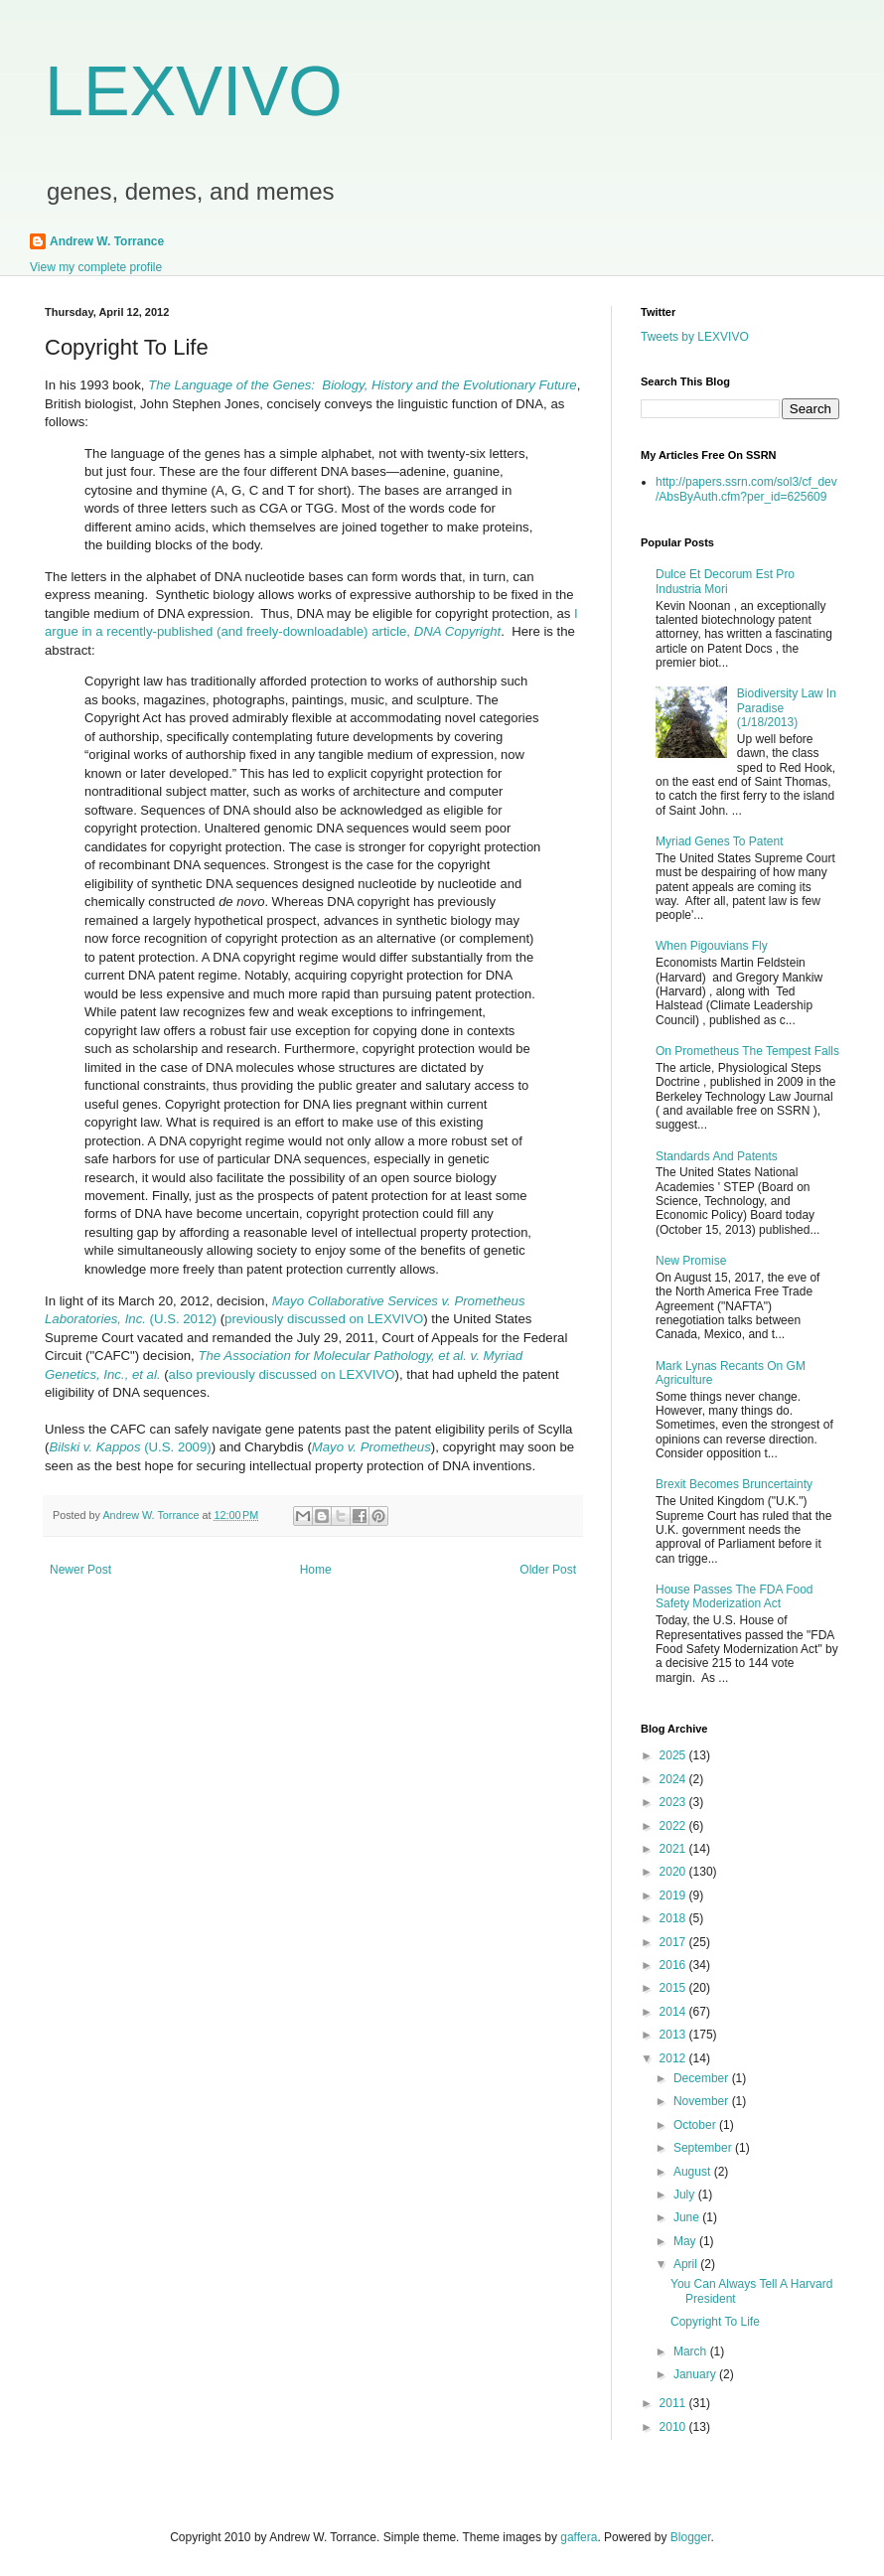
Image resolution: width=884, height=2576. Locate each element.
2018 (674, 1918)
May (686, 2241)
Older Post (547, 1570)
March (691, 2351)
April (686, 2264)
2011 (674, 2403)
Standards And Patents (717, 1156)
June (687, 2217)
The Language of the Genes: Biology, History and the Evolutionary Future (362, 385)
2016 (674, 1965)
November (702, 2101)
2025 (674, 1755)
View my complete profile (96, 267)
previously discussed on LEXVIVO (323, 1318)
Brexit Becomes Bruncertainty (734, 1484)
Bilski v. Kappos (94, 1447)
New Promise (691, 1261)
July (685, 2194)
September (704, 2148)
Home (316, 1570)
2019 (674, 1895)
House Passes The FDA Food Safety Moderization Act (734, 1596)
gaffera (578, 2537)
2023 (674, 1802)
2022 (674, 1826)
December (702, 2078)
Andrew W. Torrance (107, 241)
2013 (674, 2035)
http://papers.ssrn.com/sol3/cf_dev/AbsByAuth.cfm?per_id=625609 (746, 489)
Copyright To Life (715, 2322)
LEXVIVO (194, 91)
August (693, 2172)
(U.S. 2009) (176, 1447)
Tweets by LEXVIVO (695, 337)
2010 (674, 2427)
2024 (674, 1779)
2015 (674, 1988)
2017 (674, 1942)
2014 (674, 2012)
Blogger (690, 2537)
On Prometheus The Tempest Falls (747, 1051)
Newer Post (80, 1570)
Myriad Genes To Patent (720, 841)
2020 (674, 1872)
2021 (674, 1849)
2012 (674, 2058)
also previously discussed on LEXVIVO (282, 1374)
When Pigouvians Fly (712, 946)
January (696, 2374)
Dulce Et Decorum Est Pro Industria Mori (725, 581)
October (696, 2125)
